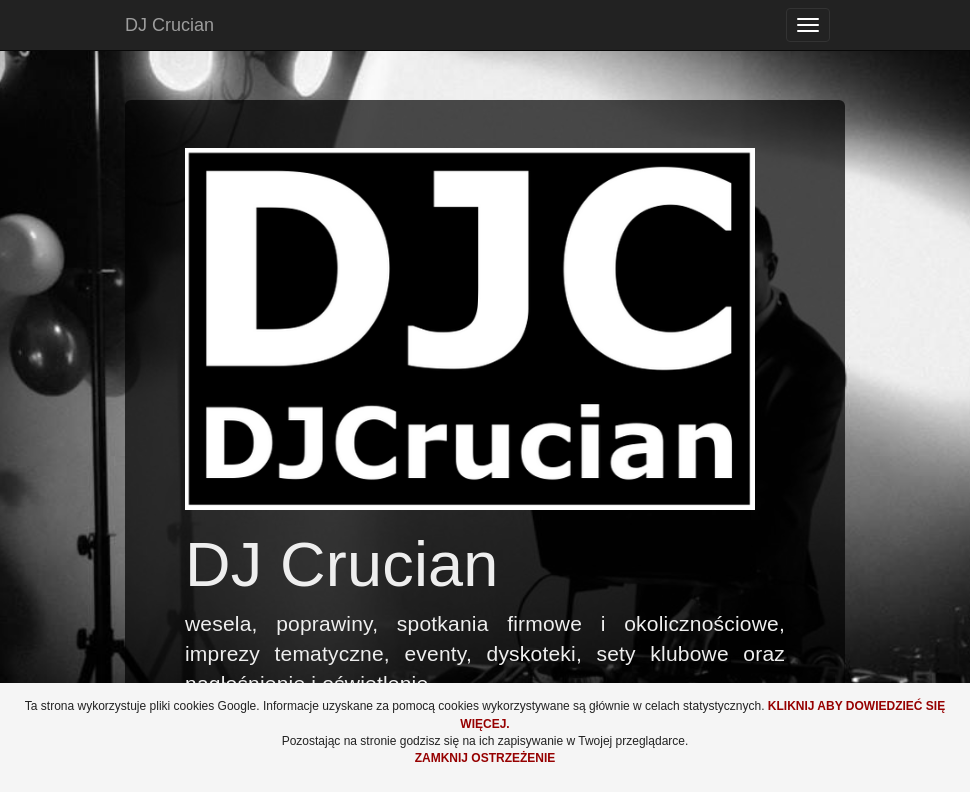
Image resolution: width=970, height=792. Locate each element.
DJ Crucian (169, 25)
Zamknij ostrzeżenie (485, 758)
